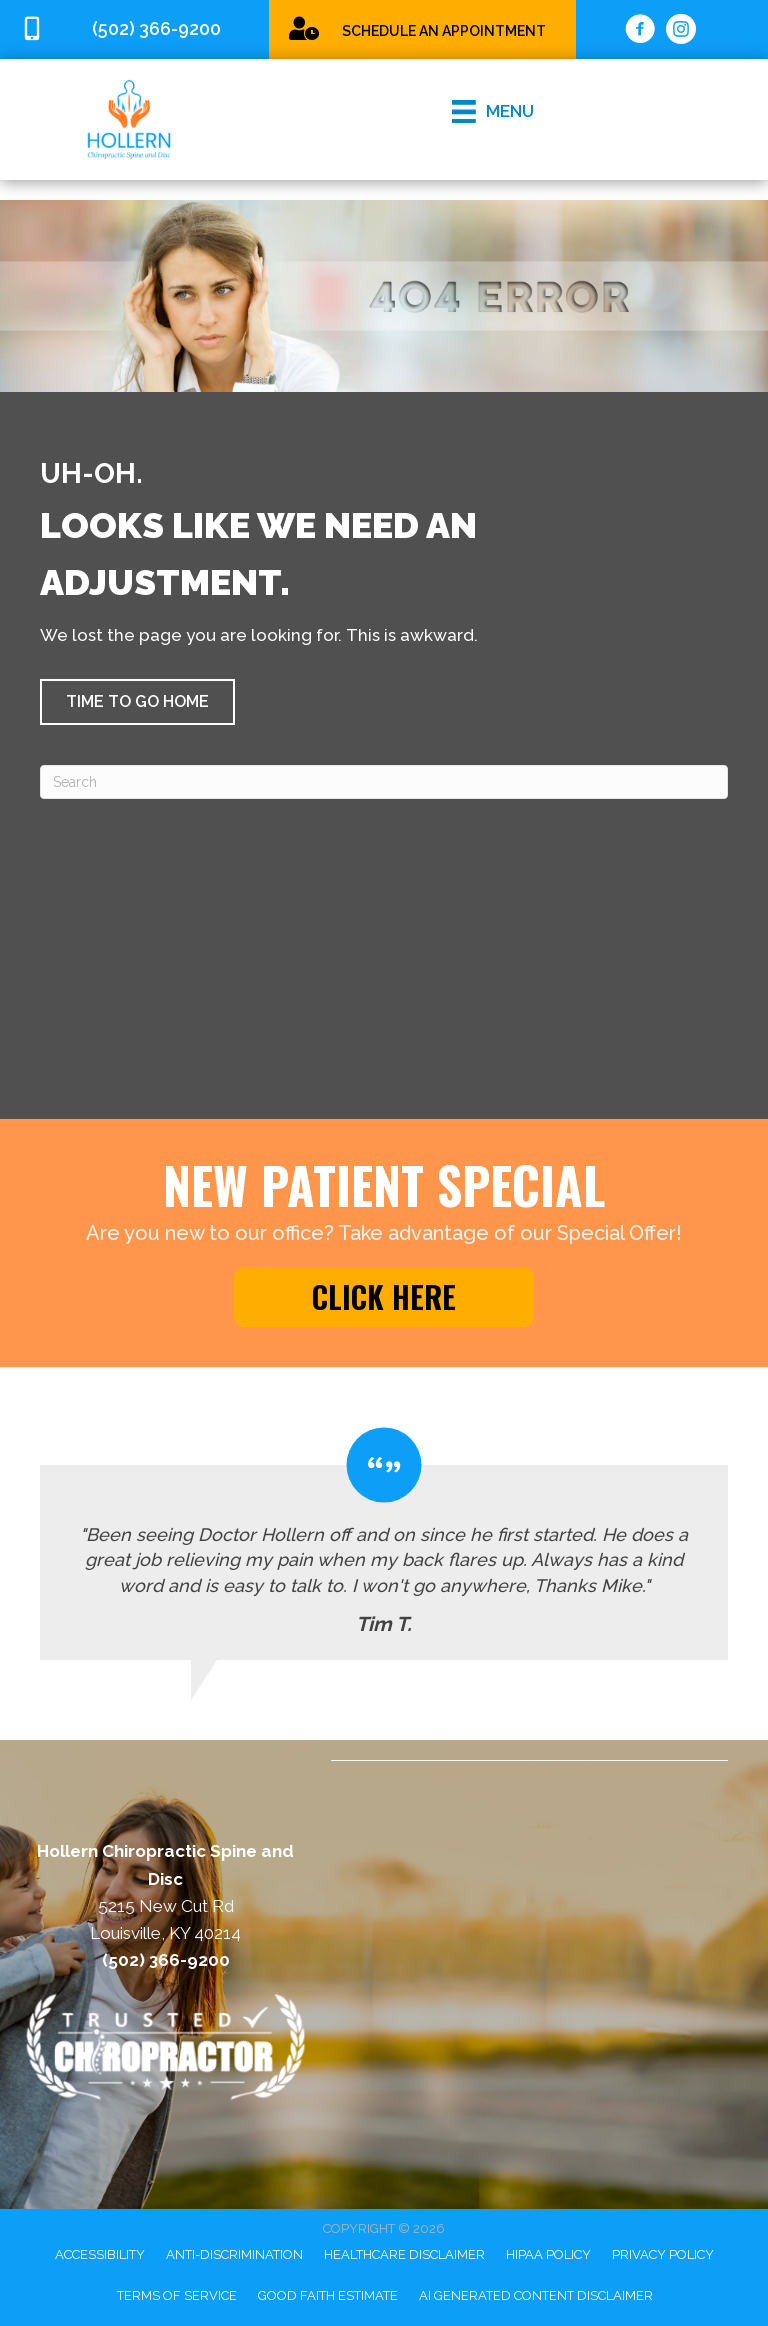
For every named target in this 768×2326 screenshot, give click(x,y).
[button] (137, 702)
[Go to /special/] (422, 28)
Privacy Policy (663, 2254)
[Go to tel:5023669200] (134, 29)
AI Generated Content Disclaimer (536, 2295)
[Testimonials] (384, 1543)
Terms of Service (177, 2295)
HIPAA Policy (548, 2254)
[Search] (384, 782)
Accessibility (100, 2254)
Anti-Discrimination (234, 2254)
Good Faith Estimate (328, 2295)
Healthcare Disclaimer (404, 2254)
